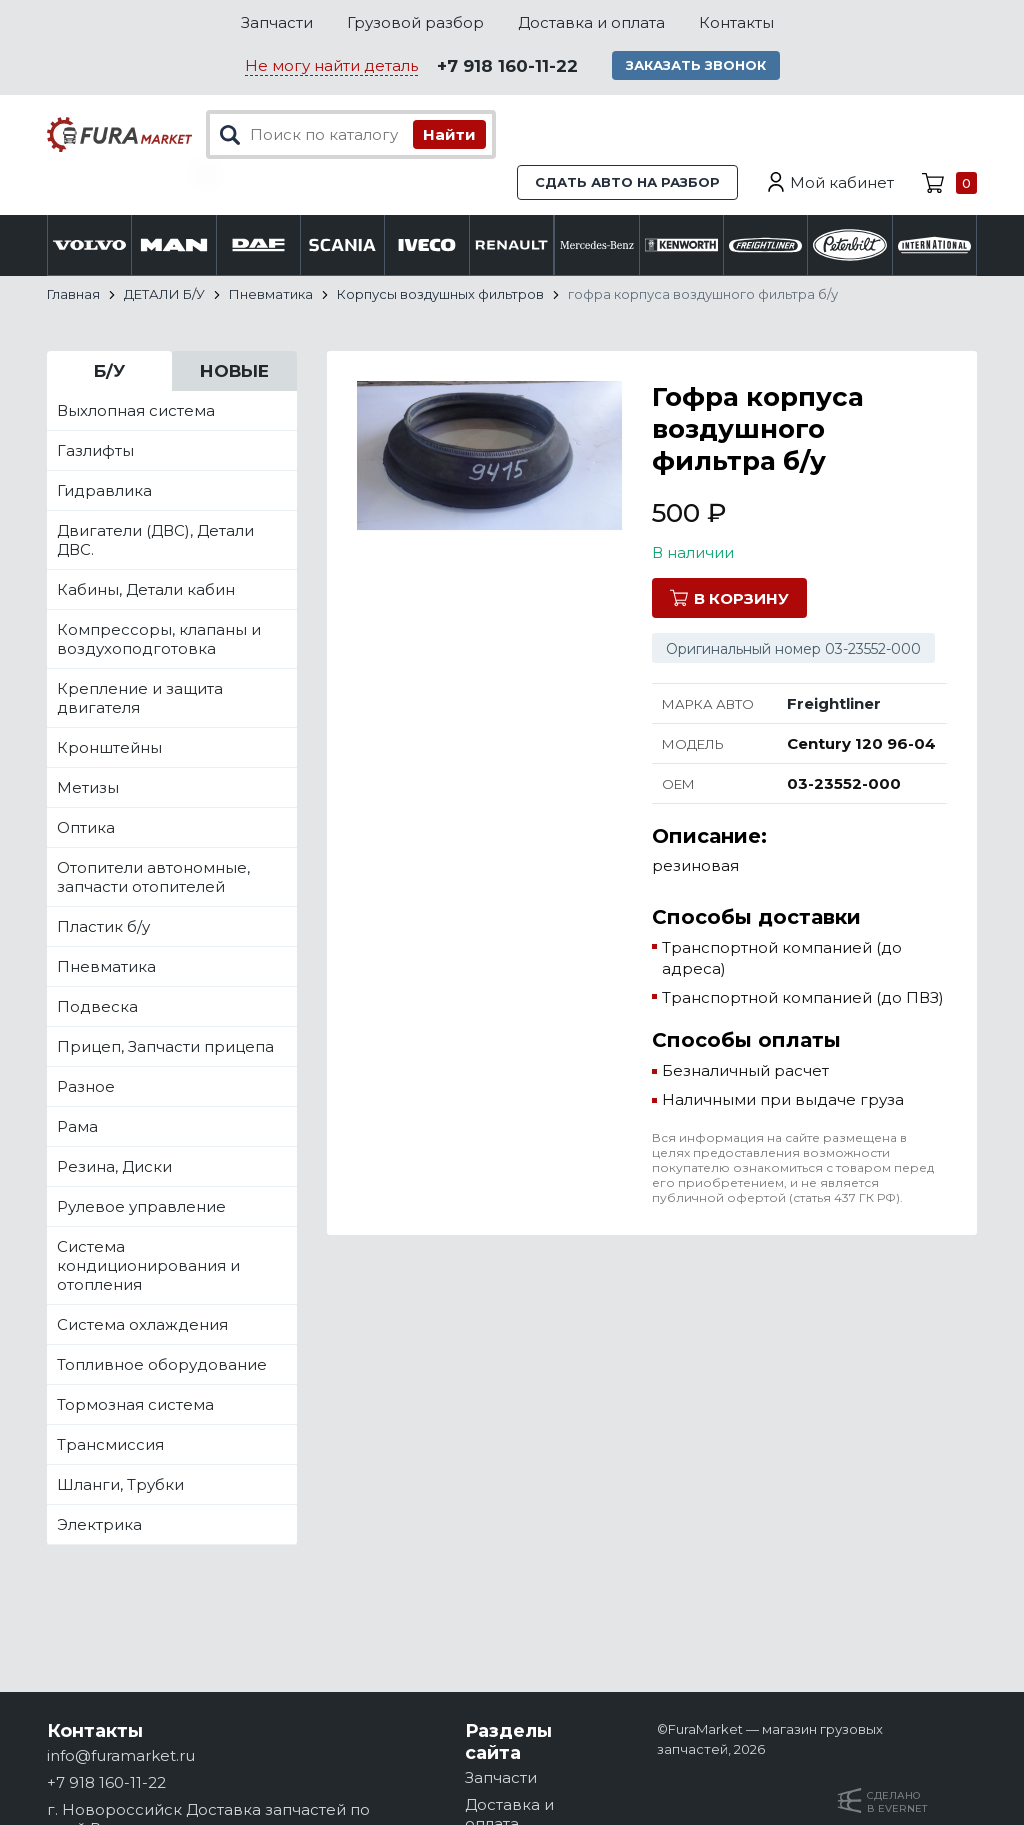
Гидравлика (104, 490)
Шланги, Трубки (120, 1484)
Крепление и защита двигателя (140, 698)
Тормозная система (135, 1404)
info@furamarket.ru (121, 1755)
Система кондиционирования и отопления (148, 1265)
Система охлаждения (142, 1324)
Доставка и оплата (591, 22)
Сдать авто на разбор (627, 182)
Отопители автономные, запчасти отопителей (153, 877)
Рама (77, 1126)
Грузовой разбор (415, 22)
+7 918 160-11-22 (507, 66)
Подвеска (97, 1006)
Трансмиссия (110, 1444)
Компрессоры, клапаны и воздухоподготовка (159, 639)
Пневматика (106, 966)
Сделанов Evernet (897, 1802)
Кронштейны (109, 747)
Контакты (736, 22)
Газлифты (95, 450)
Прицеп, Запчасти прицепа (165, 1046)
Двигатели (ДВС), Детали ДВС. (155, 540)
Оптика (86, 827)
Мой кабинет (842, 182)
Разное (86, 1086)
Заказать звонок (696, 65)
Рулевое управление (141, 1206)
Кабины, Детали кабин (146, 589)
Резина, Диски (114, 1166)
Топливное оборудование (162, 1364)
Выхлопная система (136, 410)
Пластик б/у (103, 926)
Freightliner (834, 703)
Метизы (88, 787)
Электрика (99, 1524)
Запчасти (277, 22)
